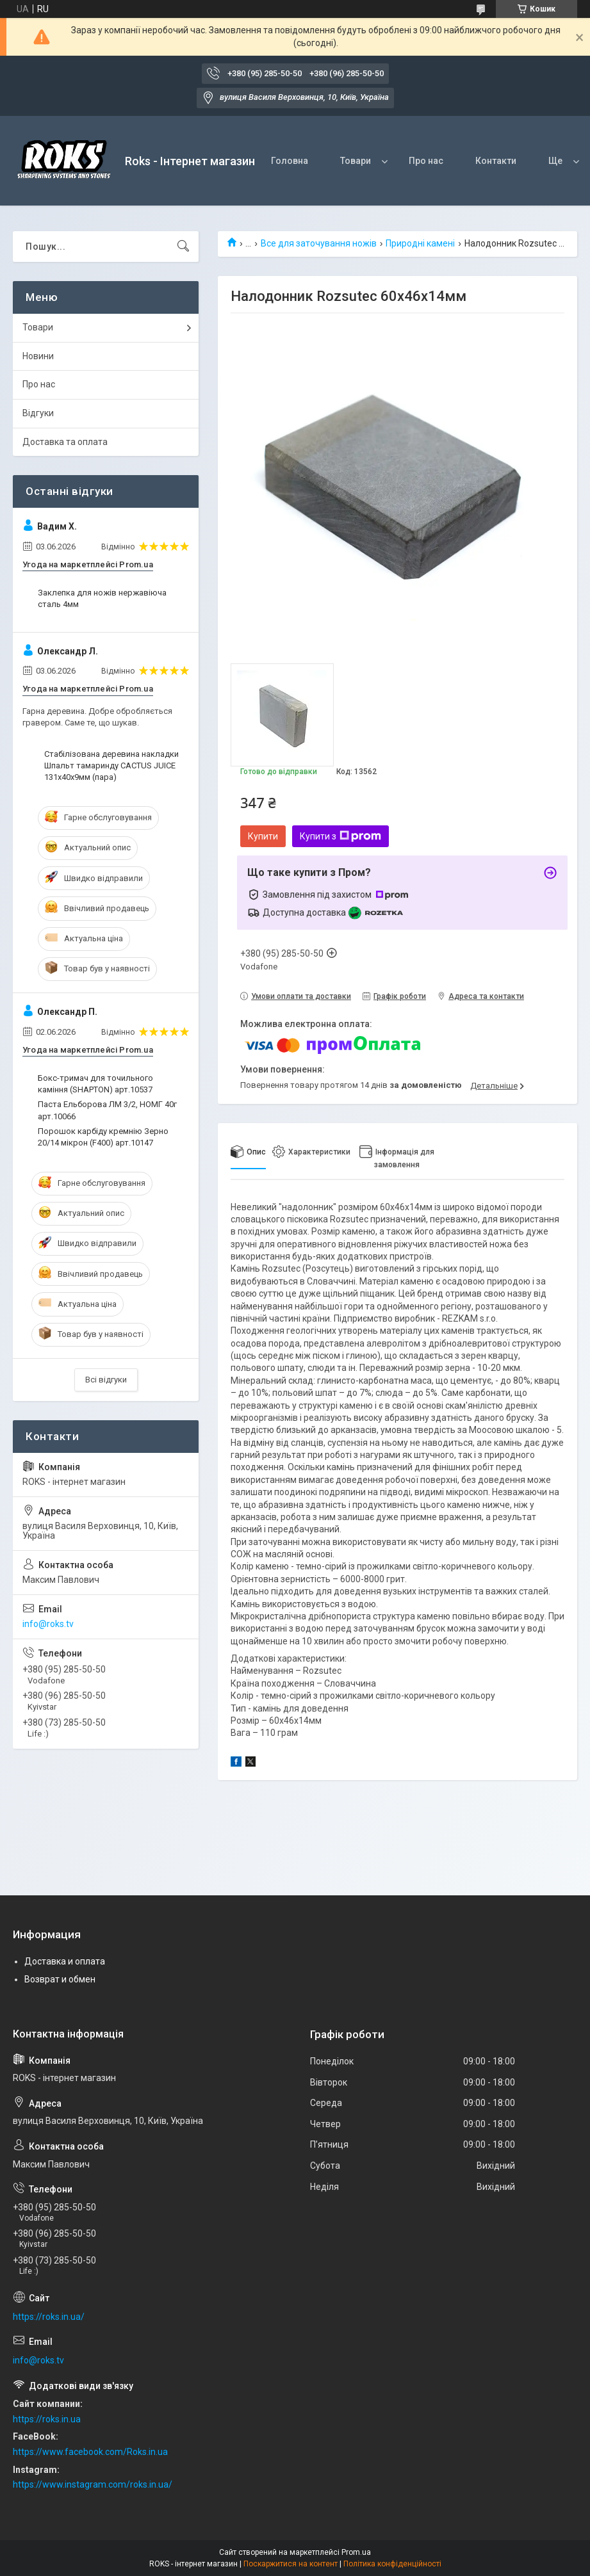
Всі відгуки (106, 1379)
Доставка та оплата (65, 442)
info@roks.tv (48, 1624)
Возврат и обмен (59, 1979)
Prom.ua (356, 2552)
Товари (355, 161)
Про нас (426, 161)
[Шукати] (183, 246)
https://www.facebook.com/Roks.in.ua (90, 2452)
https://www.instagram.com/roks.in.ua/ (92, 2484)
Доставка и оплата (64, 1961)
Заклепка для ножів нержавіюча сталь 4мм (102, 598)
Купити (263, 836)
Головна (289, 161)
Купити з (340, 836)
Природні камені (420, 243)
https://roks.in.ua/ (49, 2317)
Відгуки (38, 413)
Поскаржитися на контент (290, 2563)
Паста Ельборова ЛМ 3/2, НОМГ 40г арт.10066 (107, 1110)
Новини (38, 356)
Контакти (495, 161)
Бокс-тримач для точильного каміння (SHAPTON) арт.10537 (95, 1083)
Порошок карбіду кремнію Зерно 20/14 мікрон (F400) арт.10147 (103, 1136)
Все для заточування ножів (319, 243)
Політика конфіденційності (392, 2563)
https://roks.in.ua (47, 2419)
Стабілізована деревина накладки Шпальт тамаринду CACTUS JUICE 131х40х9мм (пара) (111, 765)
